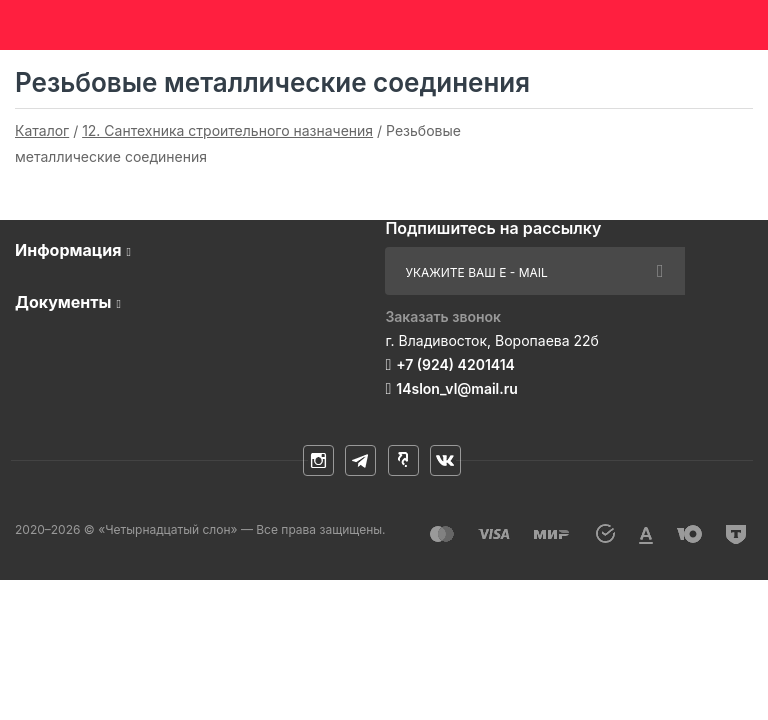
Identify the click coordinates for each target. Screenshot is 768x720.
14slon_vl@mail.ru (457, 388)
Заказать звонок (443, 316)
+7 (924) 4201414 (455, 364)
